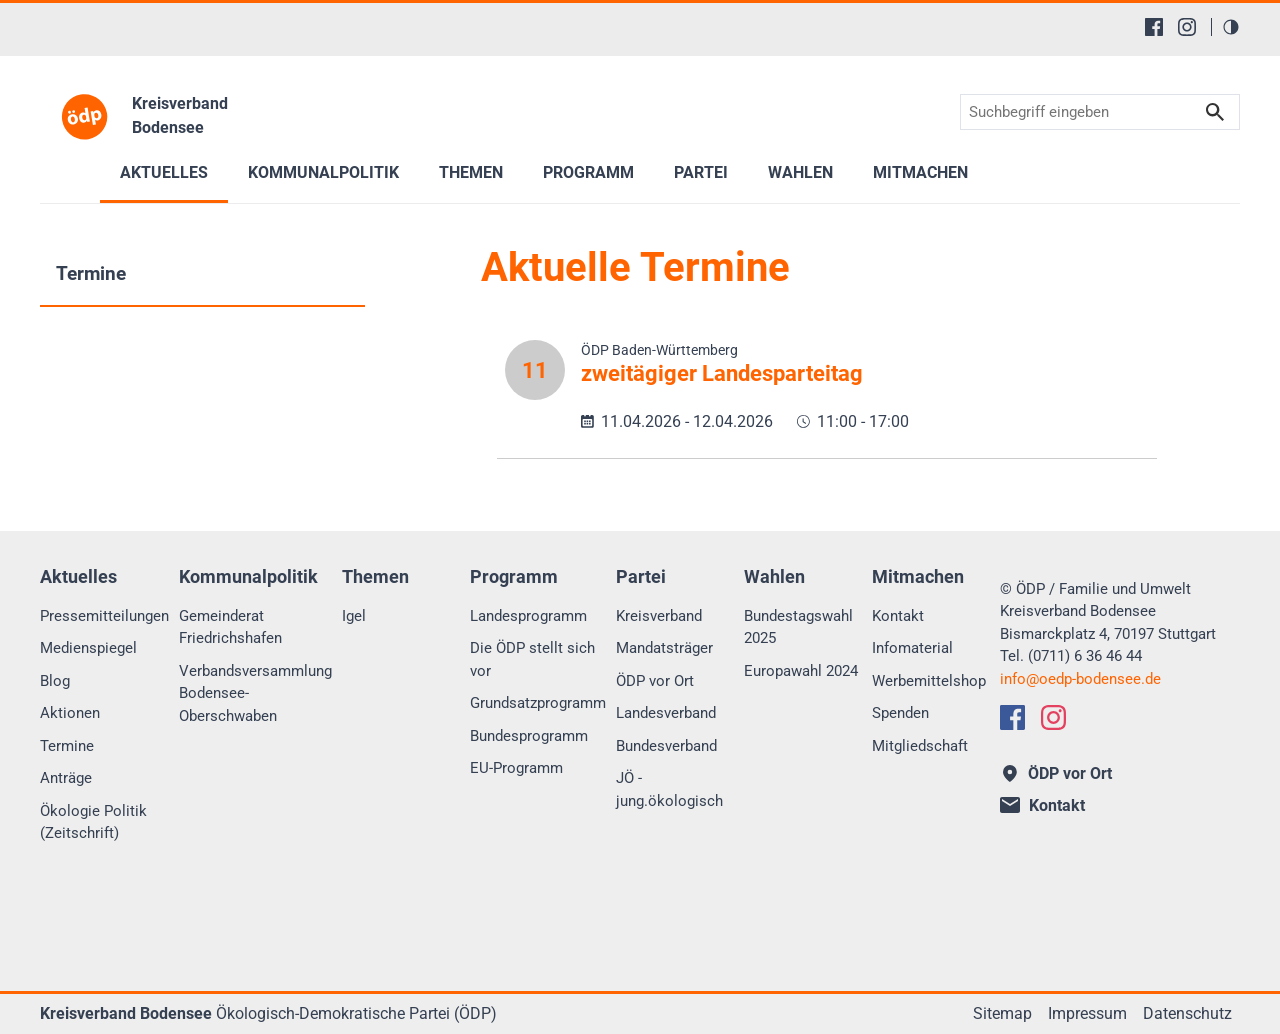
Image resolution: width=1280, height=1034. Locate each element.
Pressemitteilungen (104, 616)
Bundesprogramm (529, 736)
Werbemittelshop (929, 681)
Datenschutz (1187, 1013)
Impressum (1087, 1013)
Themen (471, 172)
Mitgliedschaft (920, 746)
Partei (701, 172)
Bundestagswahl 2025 (798, 627)
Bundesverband (666, 746)
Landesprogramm (528, 616)
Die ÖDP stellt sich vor (532, 659)
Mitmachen (920, 172)
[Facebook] (1154, 27)
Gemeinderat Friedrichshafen (230, 627)
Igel (354, 616)
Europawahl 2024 (801, 671)
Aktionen (70, 713)
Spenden (900, 713)
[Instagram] (1187, 27)
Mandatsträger (664, 648)
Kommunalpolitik (323, 172)
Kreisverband (659, 616)
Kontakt (898, 616)
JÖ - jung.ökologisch (669, 789)
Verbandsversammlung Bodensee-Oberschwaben (255, 693)
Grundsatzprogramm (538, 703)
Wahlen (800, 172)
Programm (588, 172)
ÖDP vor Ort (655, 681)
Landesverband (666, 713)
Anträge (66, 778)
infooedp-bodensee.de (1080, 679)
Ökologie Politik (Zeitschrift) (93, 822)
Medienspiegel (88, 648)
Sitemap (1002, 1013)
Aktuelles (164, 172)
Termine (91, 273)
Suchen (1215, 112)
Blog (55, 681)
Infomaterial (912, 648)
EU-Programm (516, 768)
